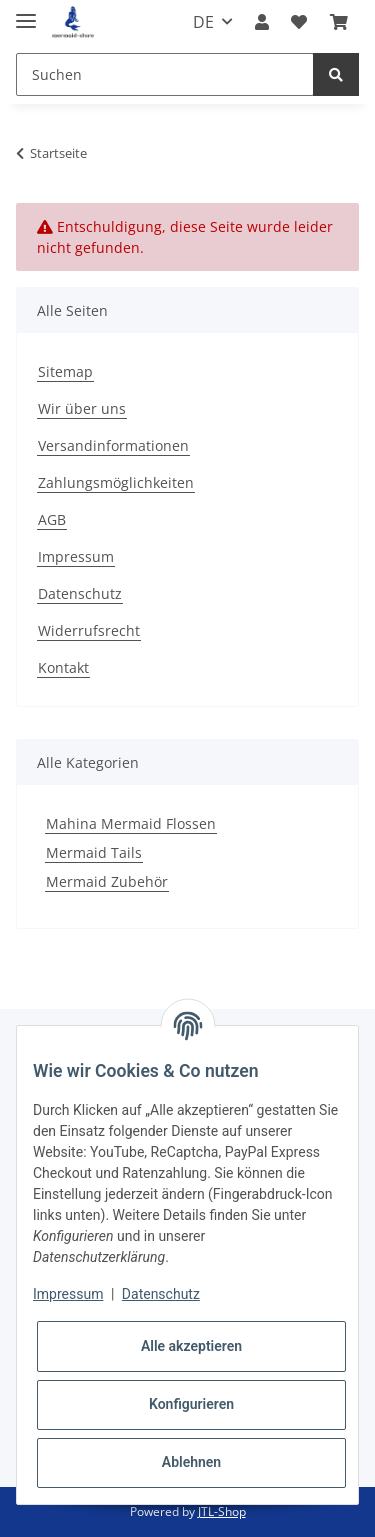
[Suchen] (165, 74)
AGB (52, 519)
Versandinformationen (113, 445)
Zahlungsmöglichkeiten (116, 482)
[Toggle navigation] (26, 12)
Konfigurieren (191, 1404)
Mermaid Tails (94, 852)
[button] (262, 22)
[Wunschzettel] (299, 22)
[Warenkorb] (339, 22)
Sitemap (65, 371)
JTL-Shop (222, 1511)
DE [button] (203, 22)
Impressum (76, 556)
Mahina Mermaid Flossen (131, 823)
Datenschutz (80, 593)
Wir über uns (82, 408)
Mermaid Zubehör (107, 881)
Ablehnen (191, 1462)
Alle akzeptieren (191, 1346)
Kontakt (63, 667)
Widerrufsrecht (89, 630)
